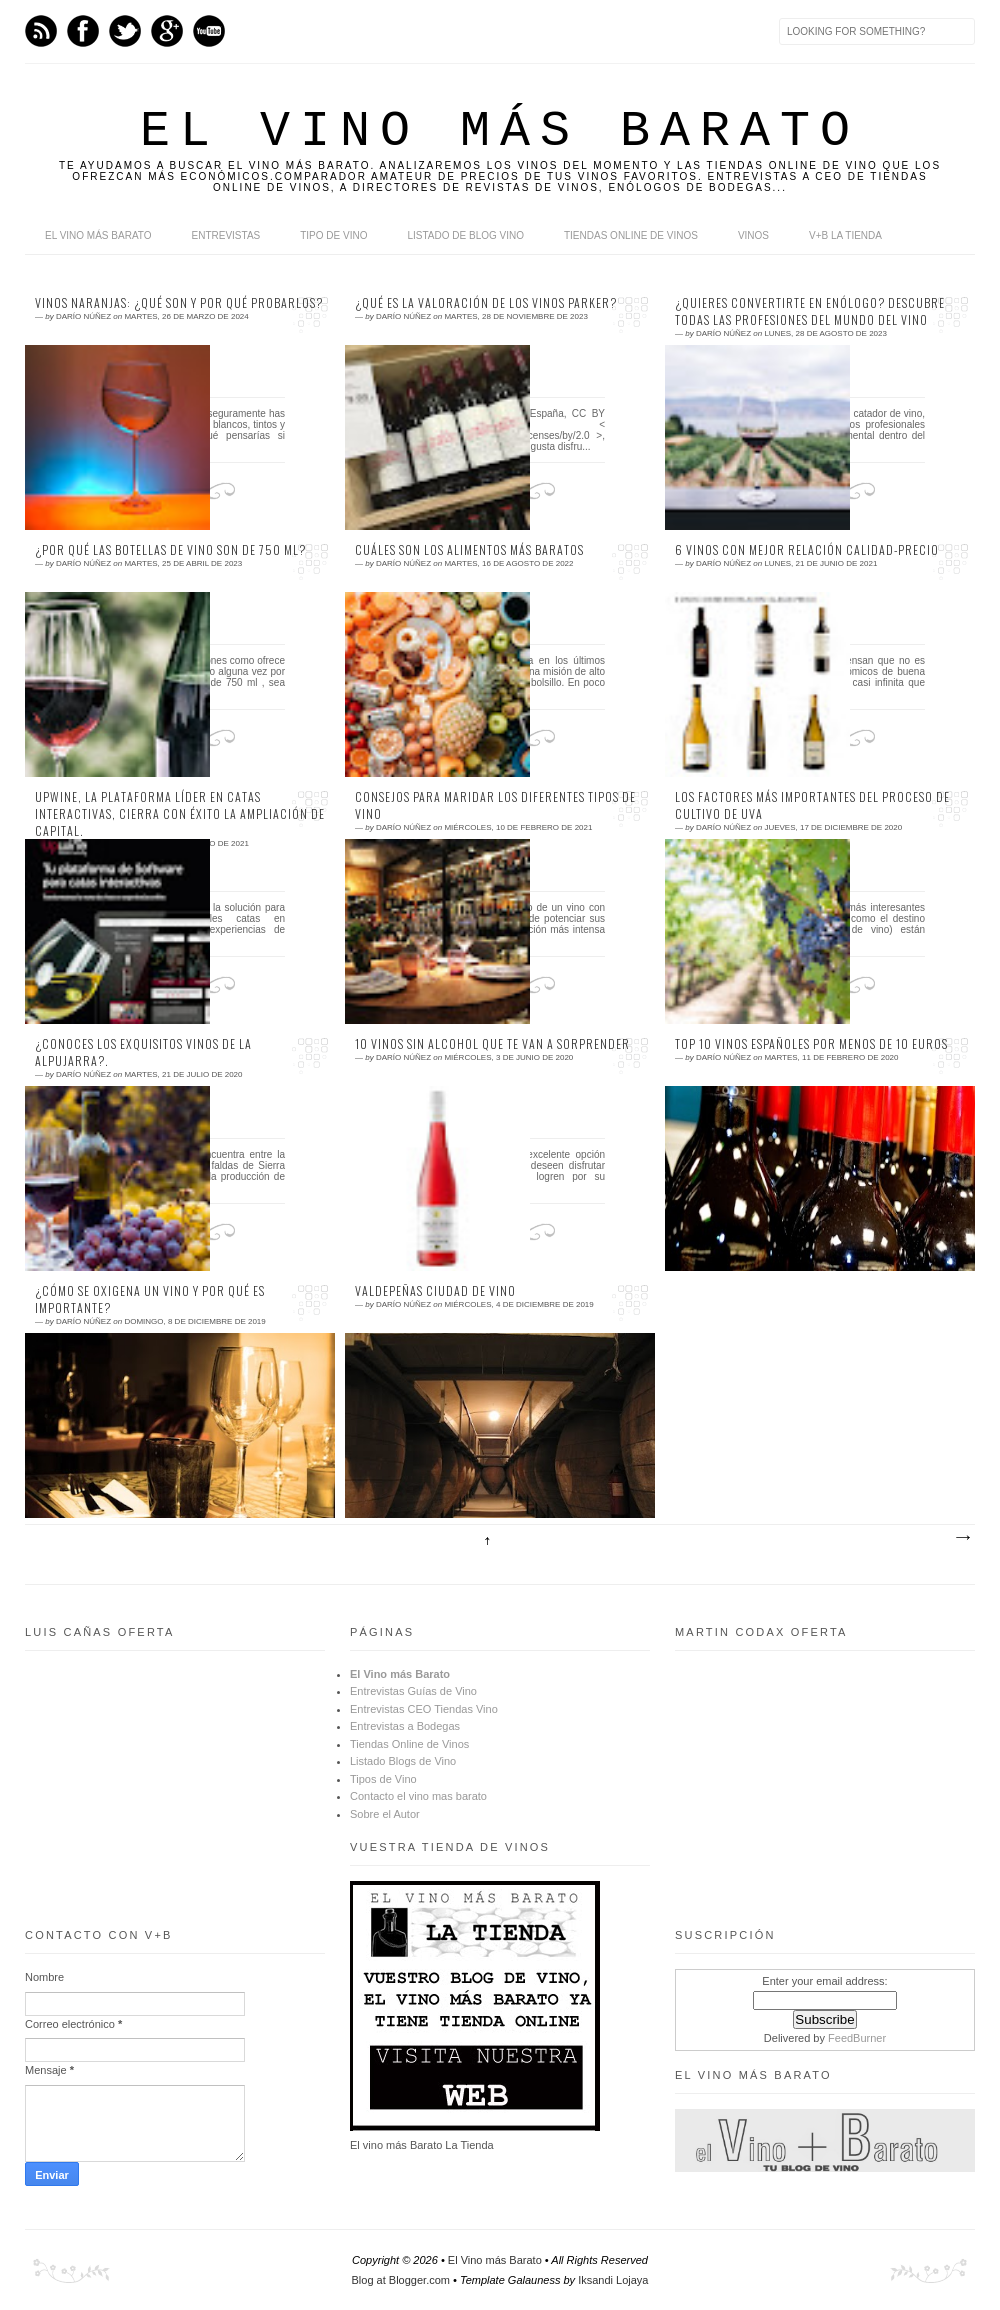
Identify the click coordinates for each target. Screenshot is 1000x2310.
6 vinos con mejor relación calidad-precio (807, 550)
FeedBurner (857, 2038)
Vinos (753, 235)
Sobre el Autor (385, 1814)
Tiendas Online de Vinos (409, 1744)
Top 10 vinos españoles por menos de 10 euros (811, 1044)
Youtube (209, 31)
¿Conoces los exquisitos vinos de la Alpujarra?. (143, 1052)
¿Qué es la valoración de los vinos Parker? (486, 303)
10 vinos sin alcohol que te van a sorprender (492, 1044)
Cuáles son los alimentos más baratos (469, 550)
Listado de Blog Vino (465, 235)
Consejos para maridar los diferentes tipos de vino (495, 805)
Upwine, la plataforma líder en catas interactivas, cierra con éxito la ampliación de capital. (180, 814)
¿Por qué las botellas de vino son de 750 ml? (170, 550)
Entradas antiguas (962, 1538)
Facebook (83, 31)
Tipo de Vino (333, 235)
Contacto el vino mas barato (418, 1796)
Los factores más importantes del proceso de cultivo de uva (812, 805)
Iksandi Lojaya (613, 2280)
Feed (41, 31)
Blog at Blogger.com (401, 2280)
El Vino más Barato (98, 235)
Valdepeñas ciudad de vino (435, 1291)
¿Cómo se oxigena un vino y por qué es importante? (150, 1299)
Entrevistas (226, 235)
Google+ (167, 31)
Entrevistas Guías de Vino (413, 1691)
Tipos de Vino (383, 1779)
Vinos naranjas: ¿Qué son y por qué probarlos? (179, 303)
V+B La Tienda (845, 235)
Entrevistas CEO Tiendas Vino (424, 1709)
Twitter (125, 31)
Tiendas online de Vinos (631, 235)
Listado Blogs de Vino (403, 1761)
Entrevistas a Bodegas (405, 1726)
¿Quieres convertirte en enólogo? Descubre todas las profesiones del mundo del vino (810, 311)
